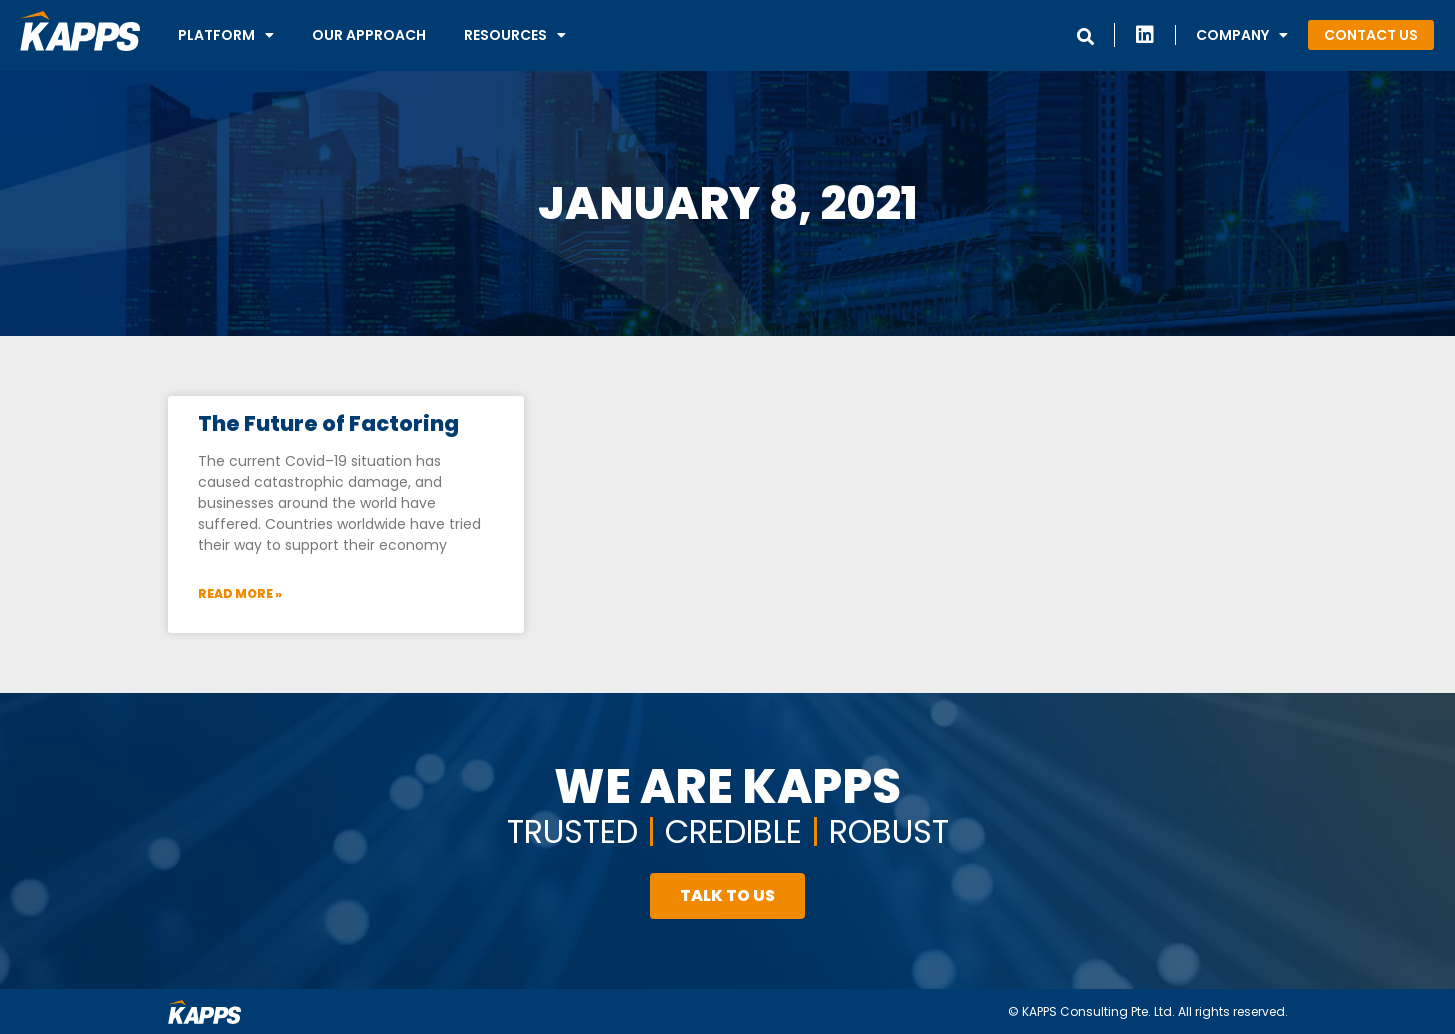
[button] (1371, 35)
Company (1242, 35)
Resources (515, 35)
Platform (226, 35)
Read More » (240, 593)
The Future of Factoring (328, 423)
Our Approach (369, 35)
